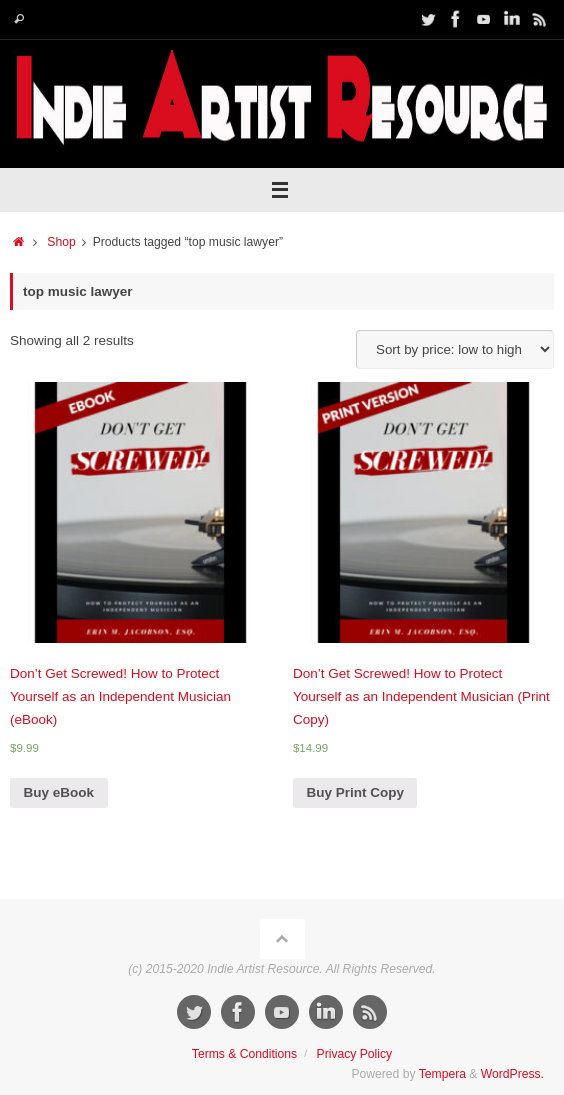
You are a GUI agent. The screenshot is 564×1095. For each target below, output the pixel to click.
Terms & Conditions (244, 1054)
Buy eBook (59, 792)
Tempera (442, 1074)
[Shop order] (455, 349)
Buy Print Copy (355, 792)
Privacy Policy (355, 1054)
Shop (61, 242)
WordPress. (512, 1074)
